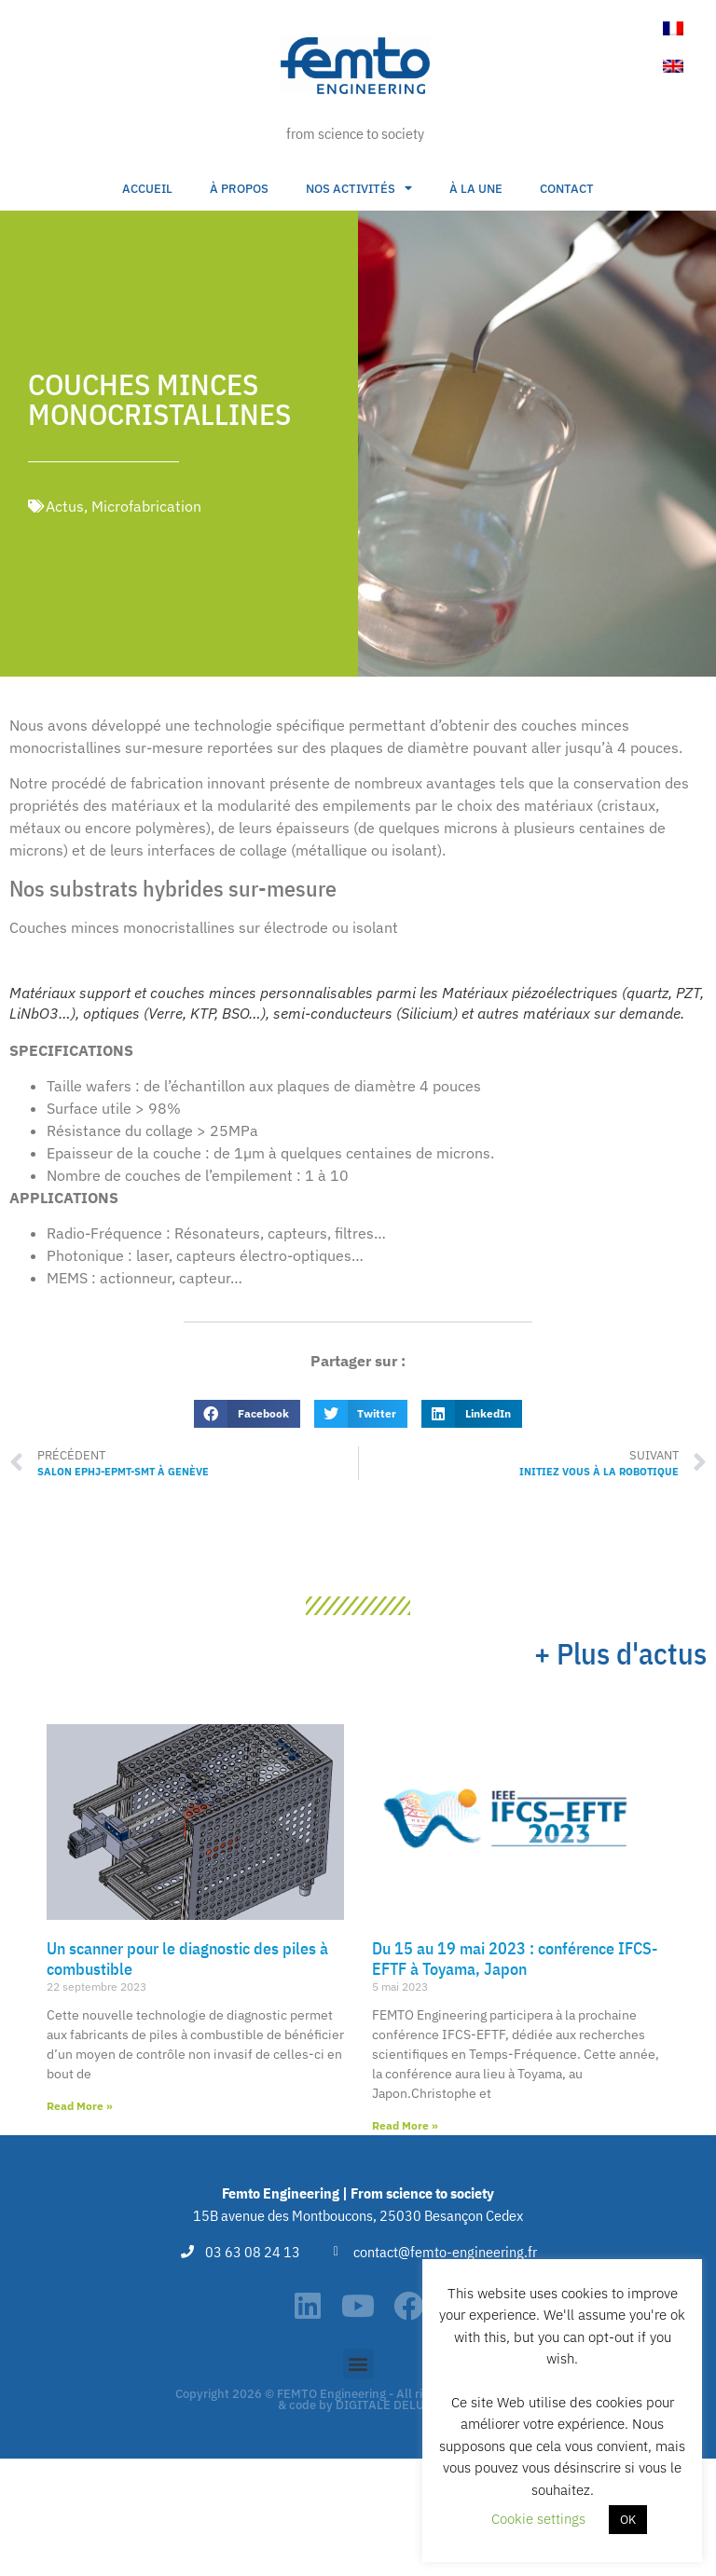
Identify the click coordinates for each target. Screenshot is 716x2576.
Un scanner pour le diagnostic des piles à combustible (187, 1959)
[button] (247, 1414)
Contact (567, 189)
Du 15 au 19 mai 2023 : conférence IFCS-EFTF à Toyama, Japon (514, 1959)
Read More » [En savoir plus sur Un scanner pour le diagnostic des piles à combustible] (80, 2106)
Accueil (147, 189)
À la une (476, 189)
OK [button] (628, 2520)
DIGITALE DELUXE (387, 2405)
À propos (239, 189)
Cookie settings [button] (538, 2519)
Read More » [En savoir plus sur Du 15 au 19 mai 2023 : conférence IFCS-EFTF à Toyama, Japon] (405, 2125)
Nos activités (359, 188)
